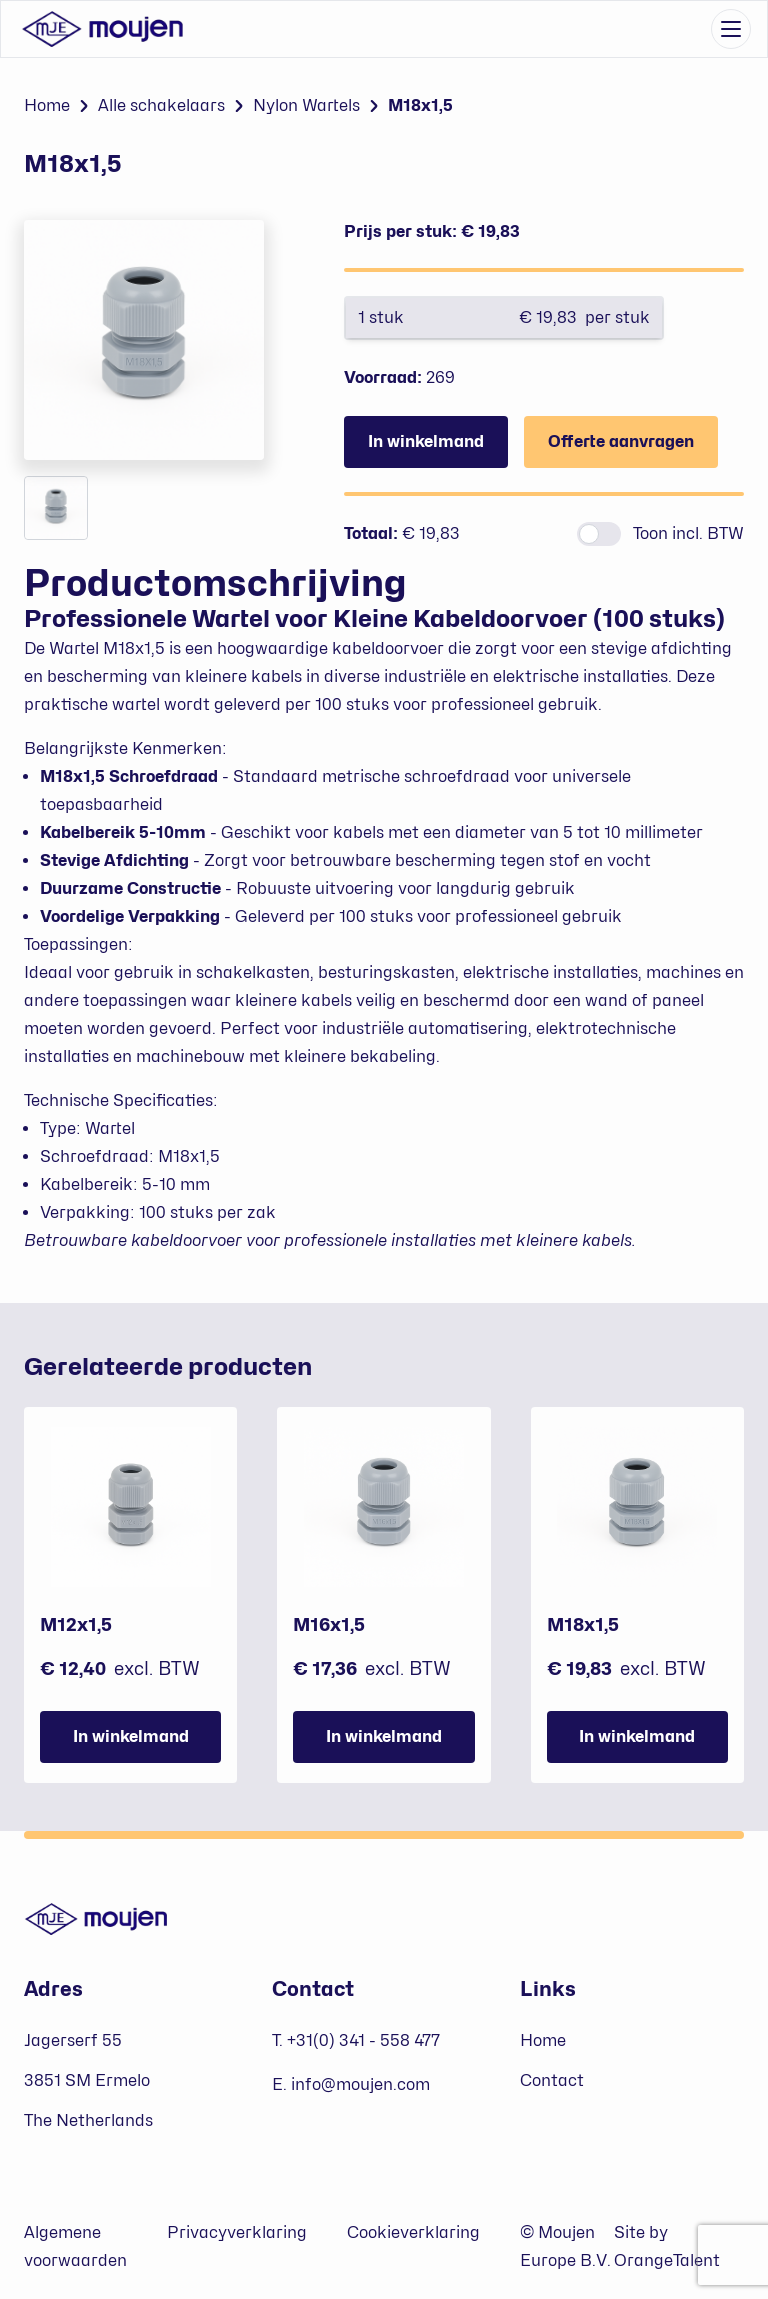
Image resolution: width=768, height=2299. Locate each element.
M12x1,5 (76, 1624)
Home (47, 105)
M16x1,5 (329, 1624)
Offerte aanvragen (621, 441)
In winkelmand (426, 441)
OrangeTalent (667, 2260)
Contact (552, 2080)
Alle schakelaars (161, 105)
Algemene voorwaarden (75, 2246)
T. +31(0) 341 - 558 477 (356, 2040)
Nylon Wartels (306, 105)
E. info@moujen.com (351, 2084)
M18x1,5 (420, 105)
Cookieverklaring (413, 2232)
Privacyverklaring (237, 2232)
